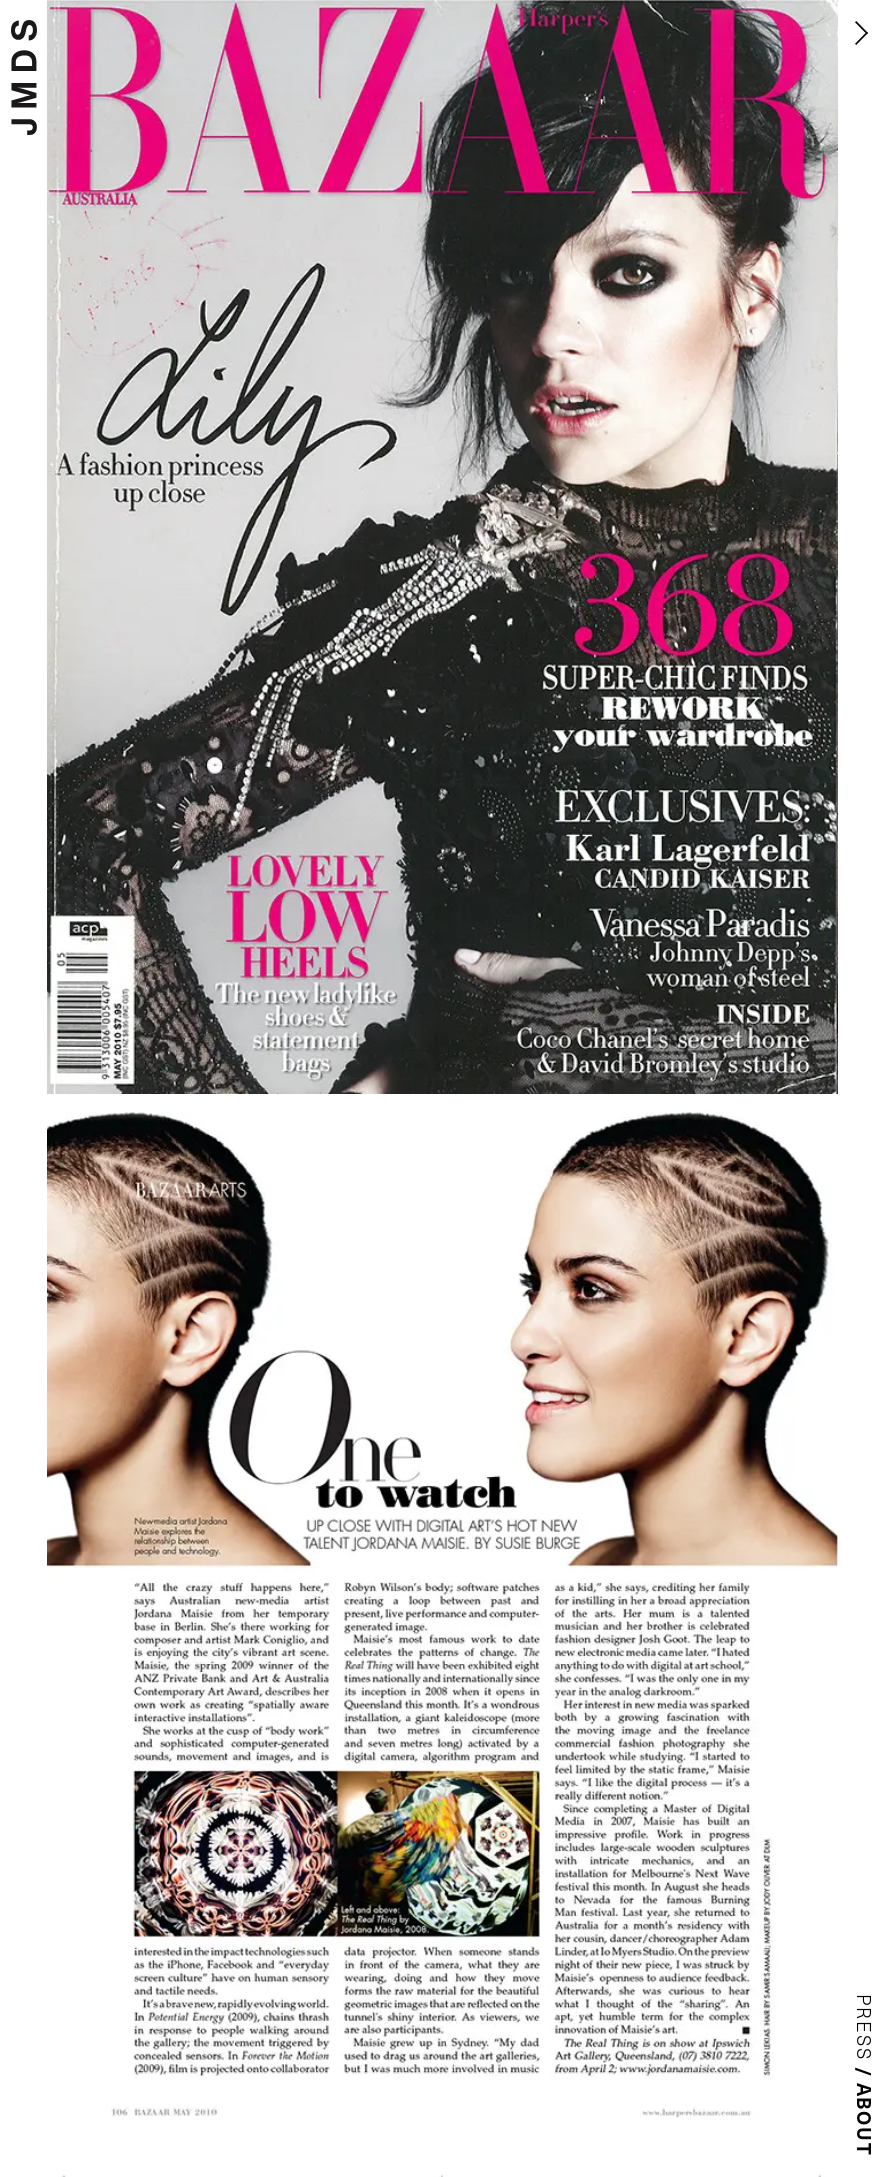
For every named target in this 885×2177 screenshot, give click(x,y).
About (865, 2120)
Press (865, 2028)
